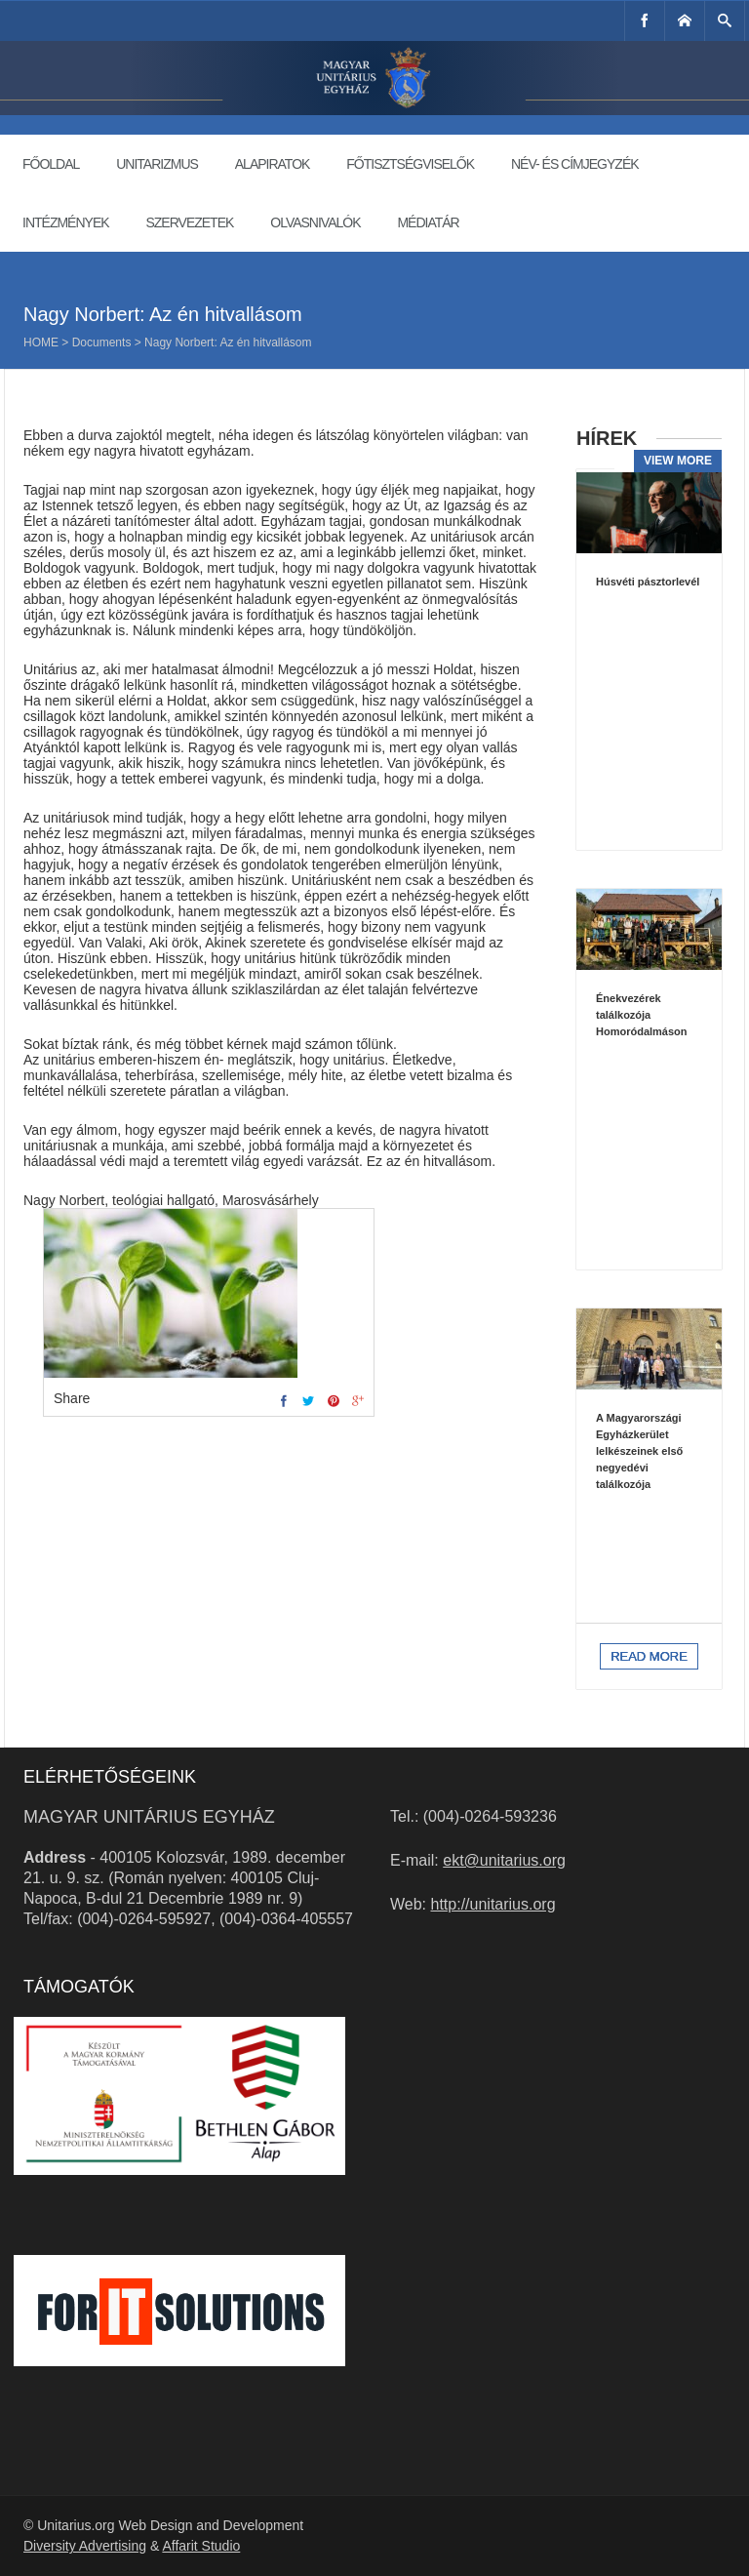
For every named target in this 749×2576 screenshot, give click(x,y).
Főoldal (50, 164)
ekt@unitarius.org (504, 1860)
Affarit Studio (201, 2546)
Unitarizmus (157, 164)
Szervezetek (189, 222)
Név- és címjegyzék (575, 164)
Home (41, 342)
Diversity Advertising (84, 2546)
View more (678, 460)
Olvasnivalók (315, 222)
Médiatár (427, 222)
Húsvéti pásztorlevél (647, 581)
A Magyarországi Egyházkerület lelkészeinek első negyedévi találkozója (639, 1451)
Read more (649, 1656)
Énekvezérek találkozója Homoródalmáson (642, 1014)
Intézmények (65, 222)
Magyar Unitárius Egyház (149, 1817)
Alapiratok (272, 164)
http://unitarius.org (493, 1904)
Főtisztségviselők (410, 164)
